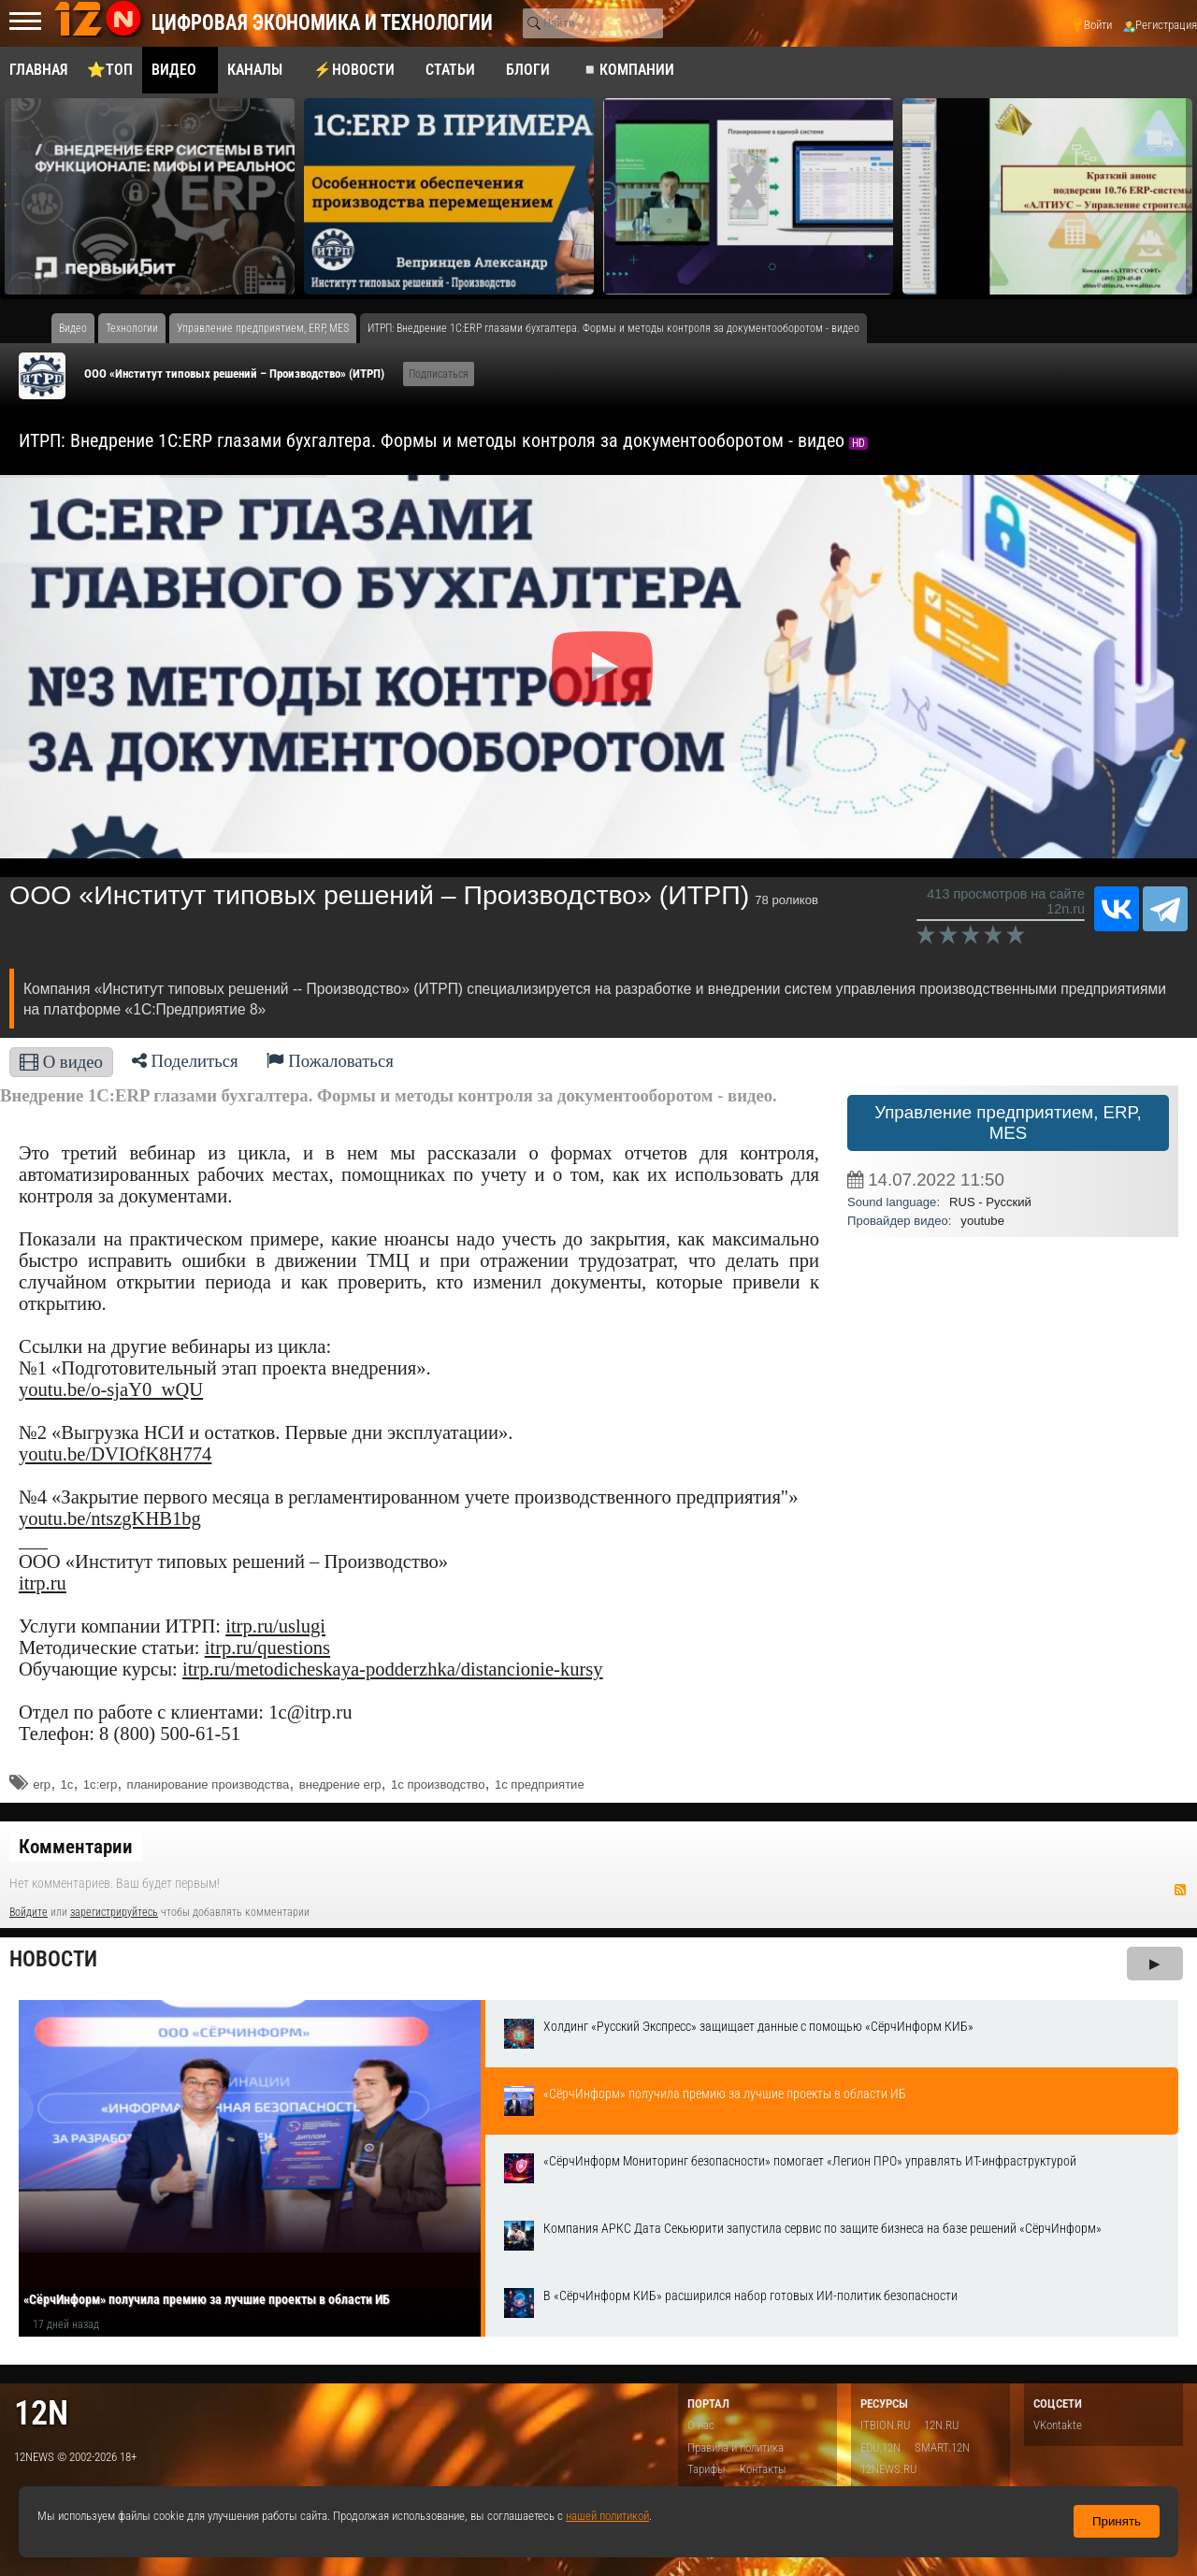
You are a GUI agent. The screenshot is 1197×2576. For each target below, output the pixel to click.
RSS (1180, 1890)
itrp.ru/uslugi (275, 1626)
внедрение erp (340, 1784)
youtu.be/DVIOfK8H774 (115, 1454)
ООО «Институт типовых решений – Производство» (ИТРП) (234, 374)
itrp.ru (42, 1583)
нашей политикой (607, 2516)
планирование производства (208, 1784)
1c (67, 1784)
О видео (61, 1062)
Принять (1116, 2521)
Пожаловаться (330, 1061)
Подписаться (439, 374)
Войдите (28, 1912)
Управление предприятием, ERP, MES (1008, 1122)
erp (41, 1784)
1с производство (438, 1784)
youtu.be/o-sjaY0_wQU (111, 1389)
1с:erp (100, 1784)
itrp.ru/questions (267, 1647)
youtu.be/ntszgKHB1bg (110, 1518)
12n (41, 2413)
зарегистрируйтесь (114, 1912)
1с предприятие (539, 1784)
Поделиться (185, 1061)
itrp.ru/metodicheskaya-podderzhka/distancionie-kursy (392, 1669)
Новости (53, 1959)
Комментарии (76, 1846)
